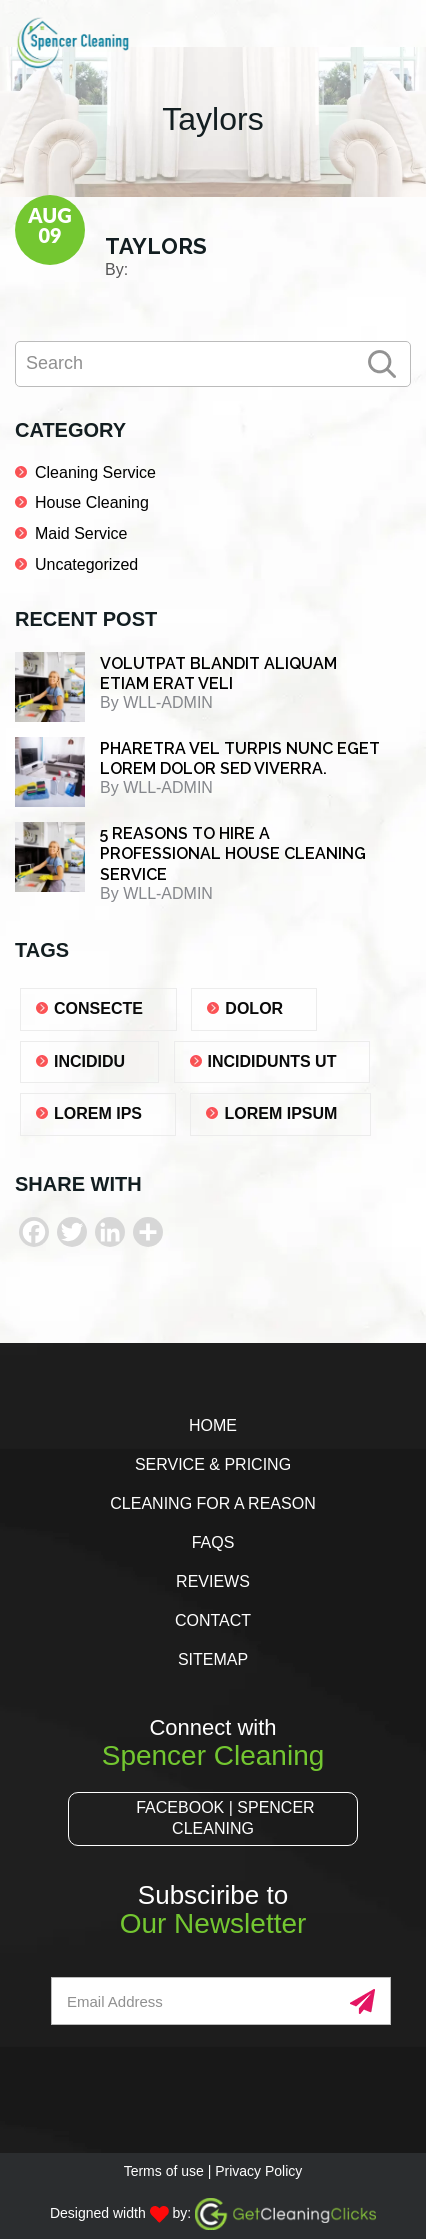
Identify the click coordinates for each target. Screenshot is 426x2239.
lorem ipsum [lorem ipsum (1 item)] (280, 1113)
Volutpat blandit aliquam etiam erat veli (218, 674)
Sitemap (213, 1659)
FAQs (213, 1542)
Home (213, 1425)
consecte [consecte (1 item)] (98, 1008)
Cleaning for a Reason (212, 1503)
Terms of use (164, 2171)
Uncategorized (86, 564)
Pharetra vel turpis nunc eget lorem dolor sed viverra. (240, 759)
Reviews (213, 1581)
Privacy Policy (258, 2171)
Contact (213, 1620)
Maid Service (81, 533)
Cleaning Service (95, 472)
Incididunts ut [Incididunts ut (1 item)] (272, 1061)
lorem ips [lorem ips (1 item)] (98, 1113)
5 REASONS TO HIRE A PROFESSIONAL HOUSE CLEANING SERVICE (233, 854)
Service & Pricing (213, 1464)
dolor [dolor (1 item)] (254, 1008)
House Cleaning (92, 502)
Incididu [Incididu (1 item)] (89, 1061)
